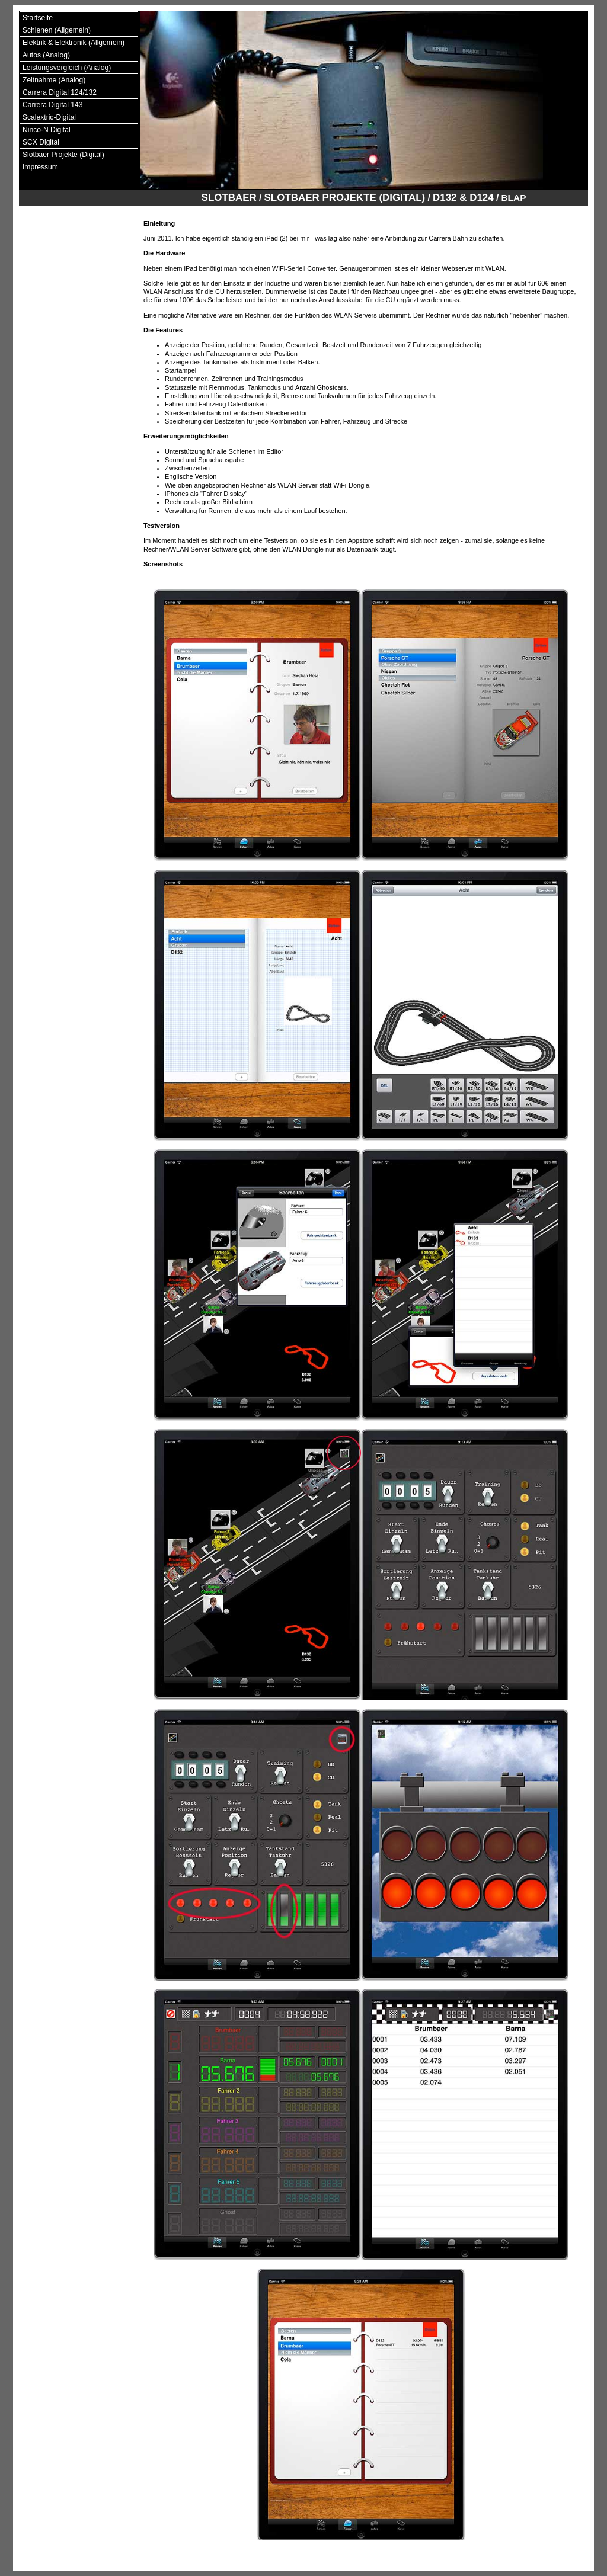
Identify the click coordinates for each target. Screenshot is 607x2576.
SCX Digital (41, 142)
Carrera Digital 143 (53, 105)
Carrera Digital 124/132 (60, 92)
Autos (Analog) (46, 55)
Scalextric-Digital (49, 117)
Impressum (40, 167)
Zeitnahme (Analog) (54, 80)
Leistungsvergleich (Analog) (67, 67)
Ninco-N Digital (47, 130)
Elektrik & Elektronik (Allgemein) (73, 43)
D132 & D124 (463, 197)
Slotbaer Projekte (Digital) (63, 154)
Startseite (38, 18)
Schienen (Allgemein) (57, 30)
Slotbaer (229, 197)
